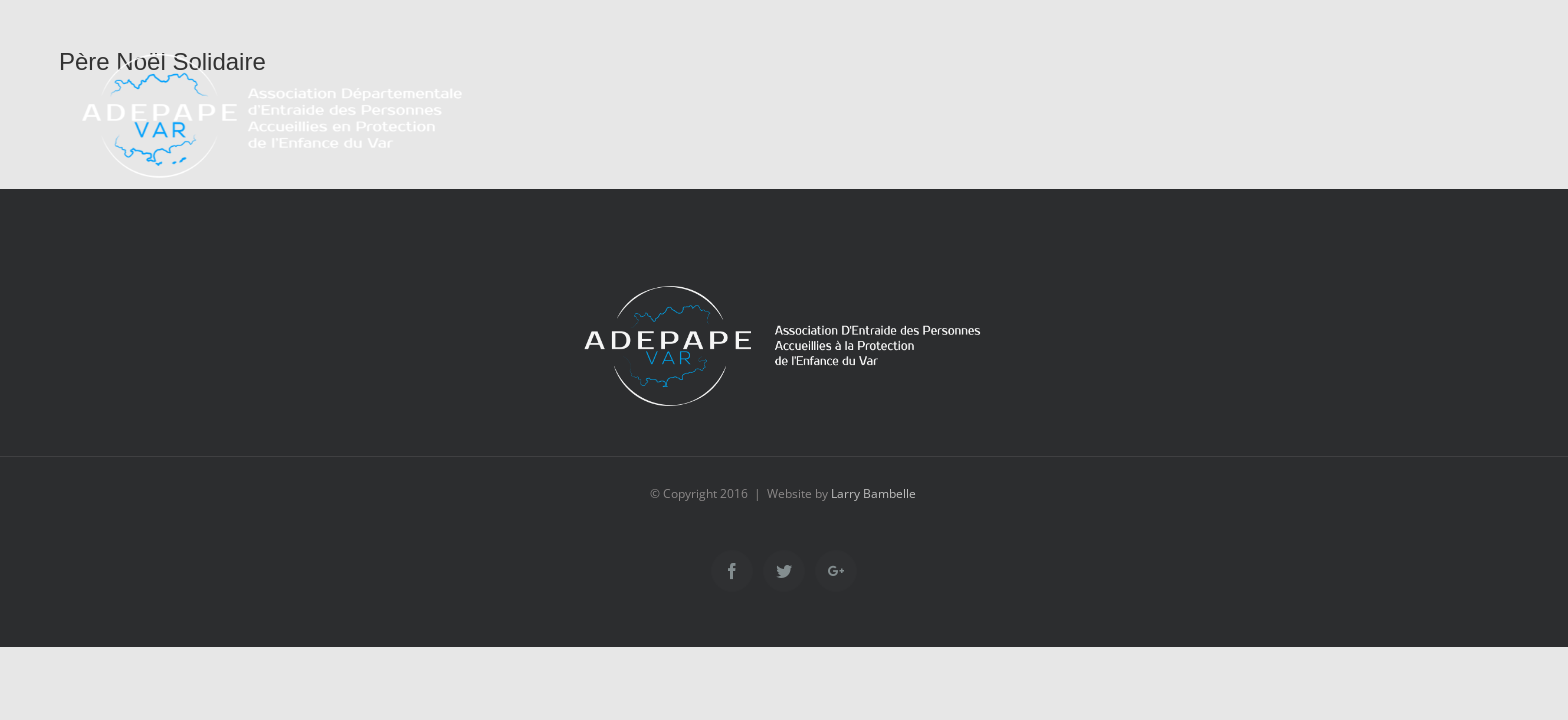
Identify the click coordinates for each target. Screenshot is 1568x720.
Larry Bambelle (873, 493)
